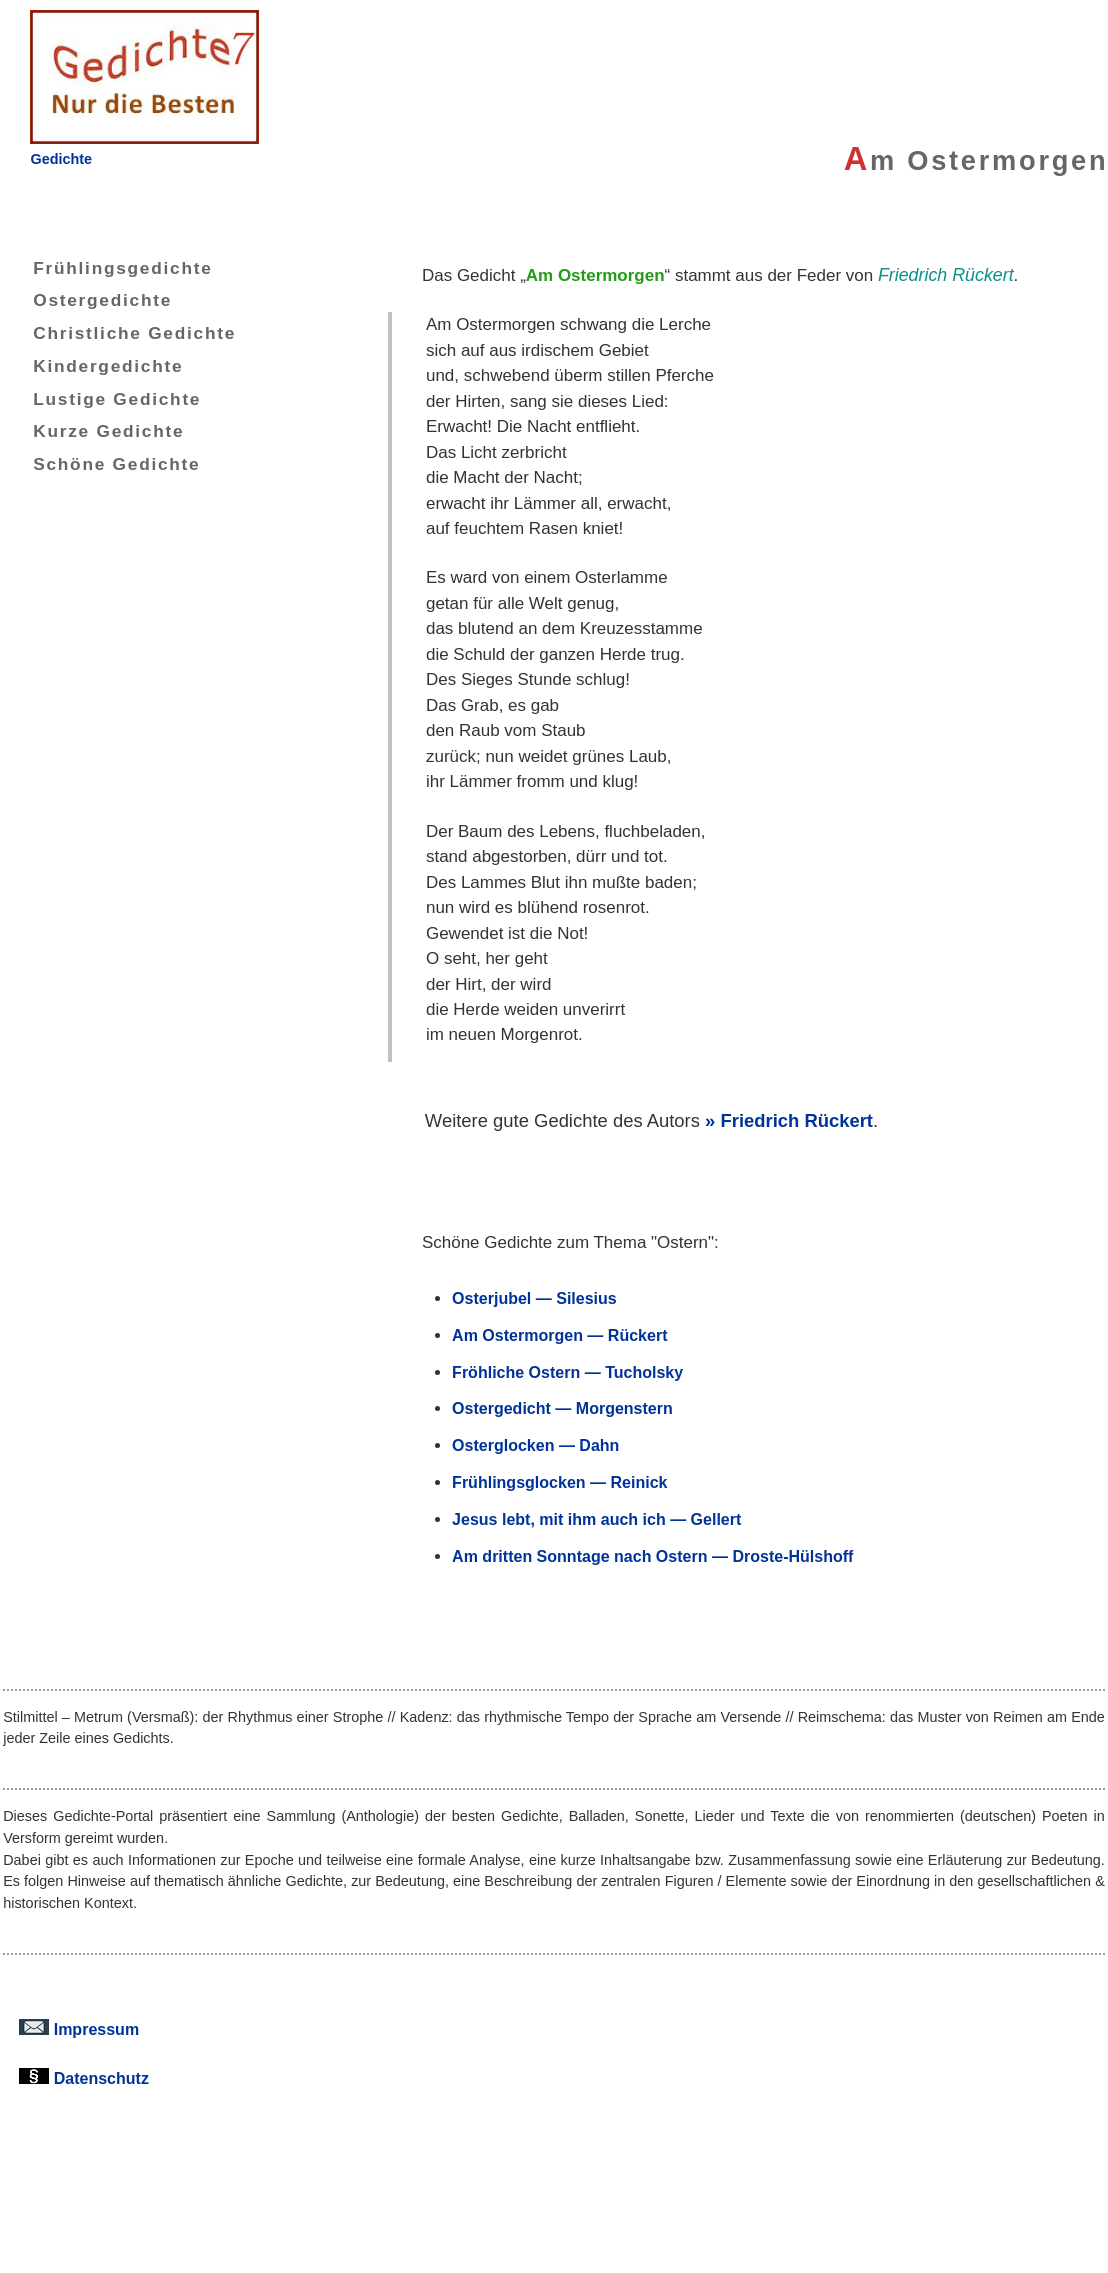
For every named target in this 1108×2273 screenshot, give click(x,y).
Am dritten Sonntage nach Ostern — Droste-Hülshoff (652, 1556)
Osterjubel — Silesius (534, 1298)
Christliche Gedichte (119, 333)
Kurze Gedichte (93, 431)
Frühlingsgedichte (107, 268)
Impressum (79, 2029)
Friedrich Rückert (796, 1120)
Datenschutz (84, 2078)
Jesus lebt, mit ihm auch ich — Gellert (596, 1519)
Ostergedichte (87, 300)
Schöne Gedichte (101, 464)
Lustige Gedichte (102, 399)
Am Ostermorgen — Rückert (559, 1335)
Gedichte (61, 159)
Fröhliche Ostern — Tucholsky (567, 1372)
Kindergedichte (93, 366)
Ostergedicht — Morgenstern (562, 1408)
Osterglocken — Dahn (535, 1445)
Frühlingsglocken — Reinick (559, 1482)
